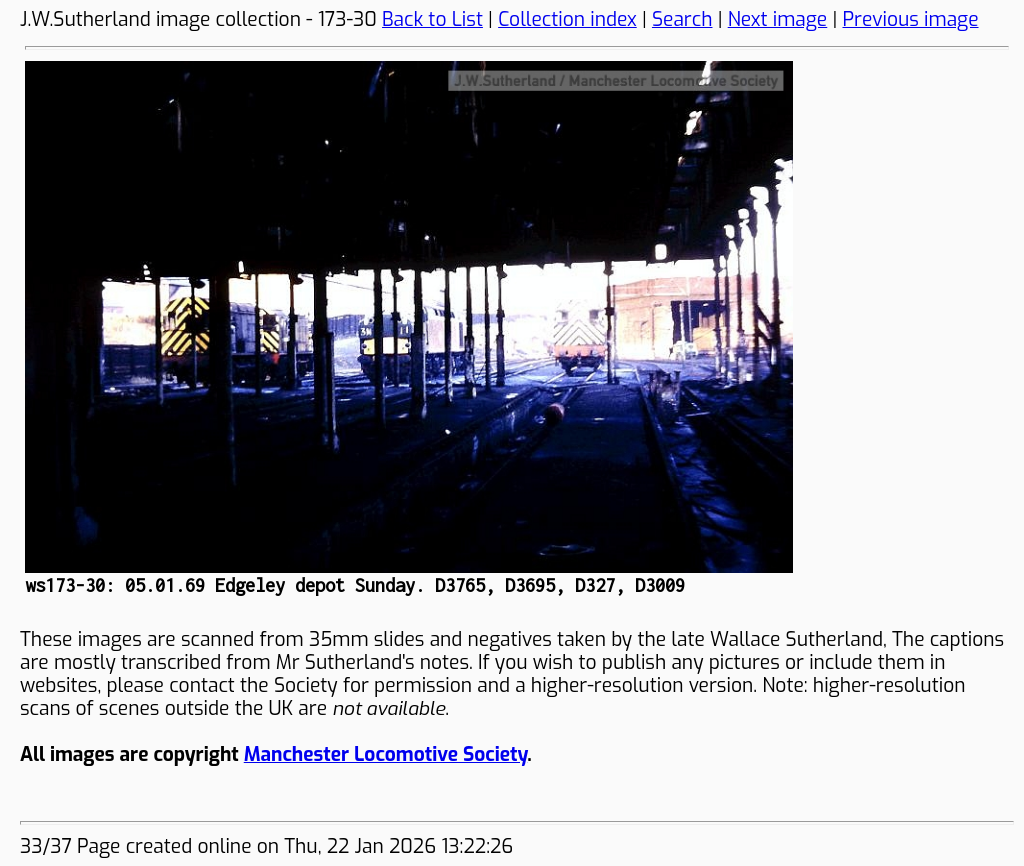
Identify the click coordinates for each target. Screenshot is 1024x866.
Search (682, 19)
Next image (778, 19)
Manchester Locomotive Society (385, 754)
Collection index (567, 19)
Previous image (910, 19)
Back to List (432, 19)
